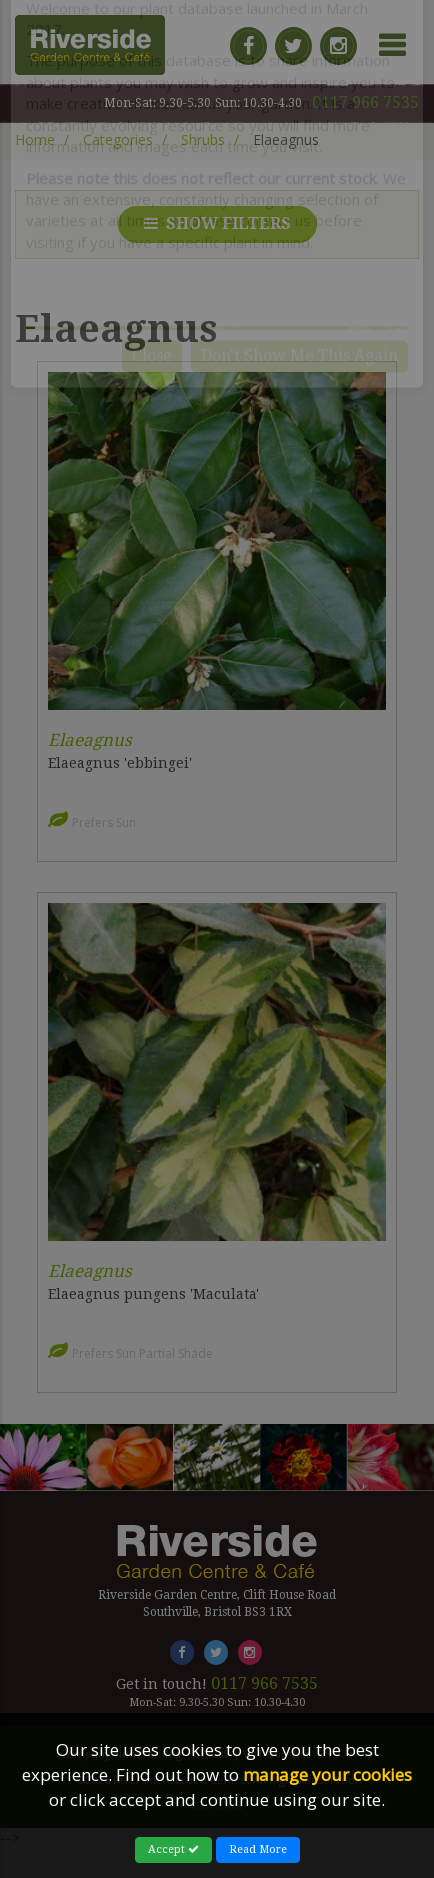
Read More (258, 1849)
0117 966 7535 (365, 102)
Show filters (217, 223)
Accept (173, 1849)
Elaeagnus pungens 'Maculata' (153, 1294)
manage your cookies (327, 1774)
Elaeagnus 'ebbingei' (120, 763)
